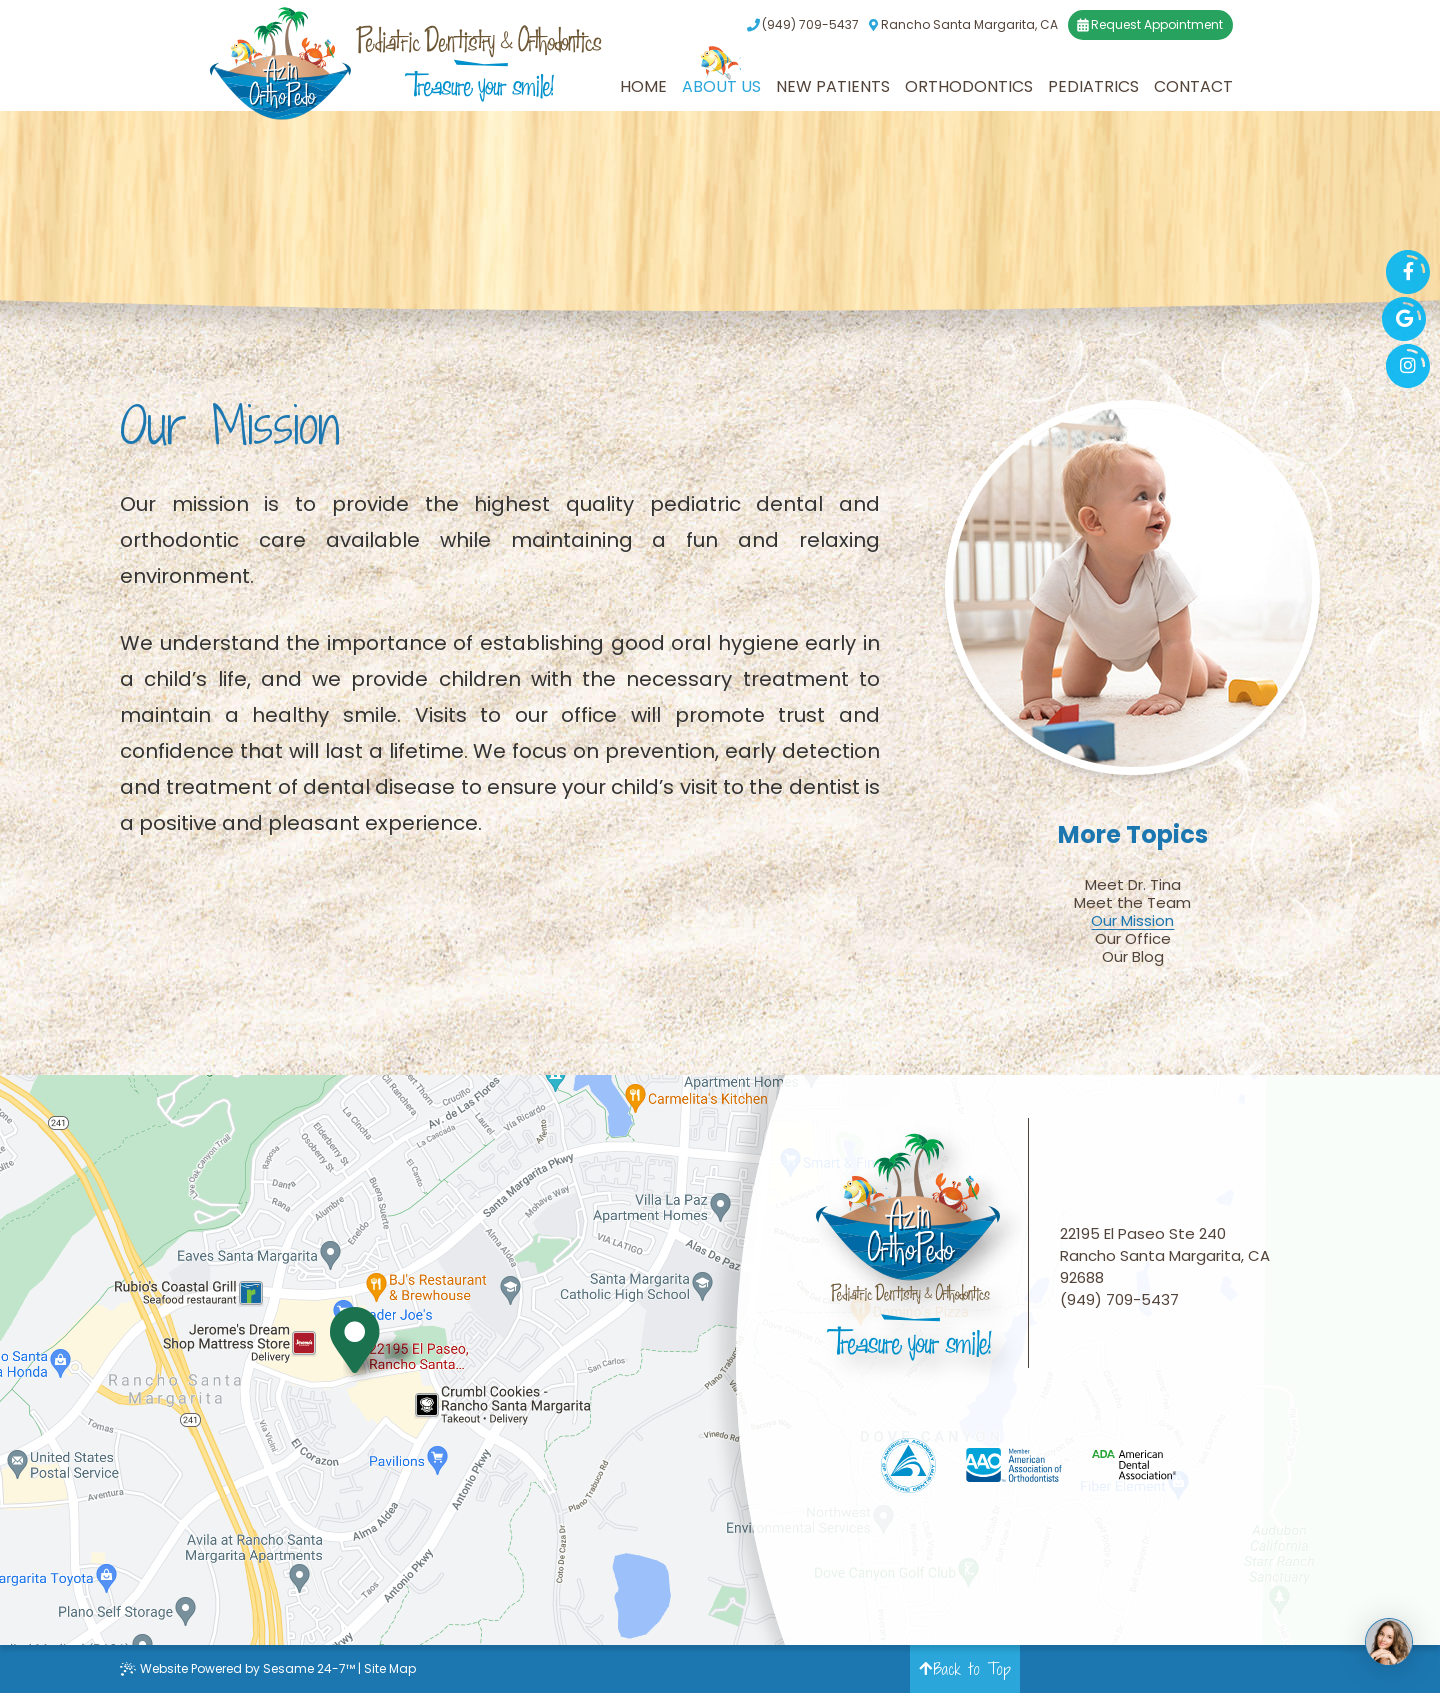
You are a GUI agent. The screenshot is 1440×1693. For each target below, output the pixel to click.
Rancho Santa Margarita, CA (963, 25)
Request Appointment (1150, 25)
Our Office (1133, 939)
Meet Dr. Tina (1133, 885)
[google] (1404, 319)
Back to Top (965, 1669)
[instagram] (1408, 366)
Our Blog (1133, 957)
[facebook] (1408, 272)
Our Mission (1132, 921)
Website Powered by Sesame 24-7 (237, 1668)
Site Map (390, 1668)
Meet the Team (1132, 903)
